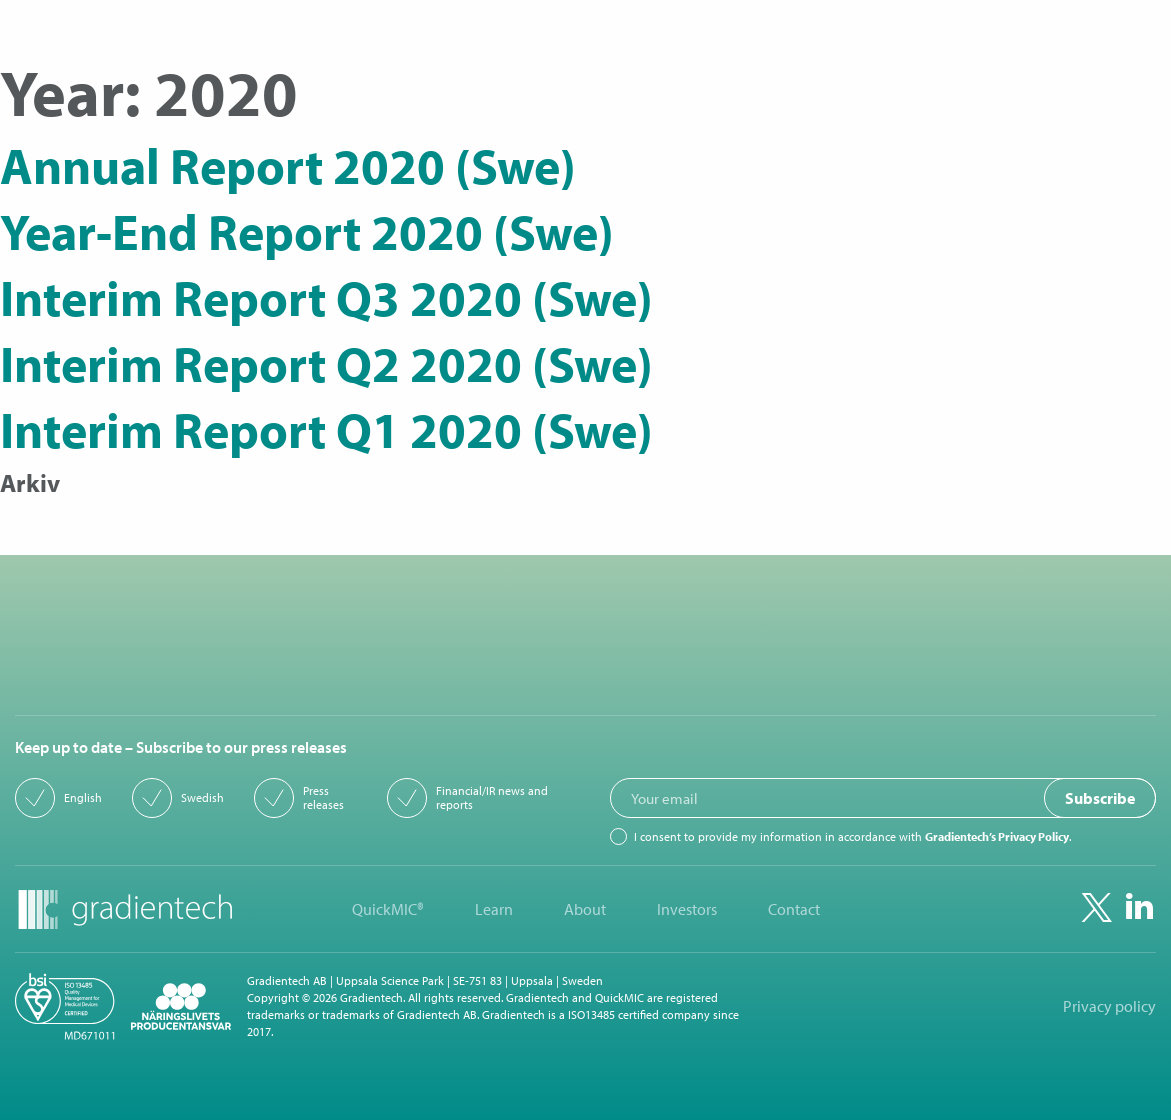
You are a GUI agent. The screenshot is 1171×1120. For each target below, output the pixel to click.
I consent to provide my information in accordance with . (852, 837)
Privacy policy (1109, 1006)
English (83, 798)
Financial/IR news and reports (492, 798)
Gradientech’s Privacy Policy (997, 836)
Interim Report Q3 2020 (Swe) (326, 297)
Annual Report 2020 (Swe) (288, 165)
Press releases (323, 798)
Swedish (202, 798)
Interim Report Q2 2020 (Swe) (326, 363)
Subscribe (1100, 798)
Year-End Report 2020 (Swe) (307, 231)
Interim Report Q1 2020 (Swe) (326, 429)
